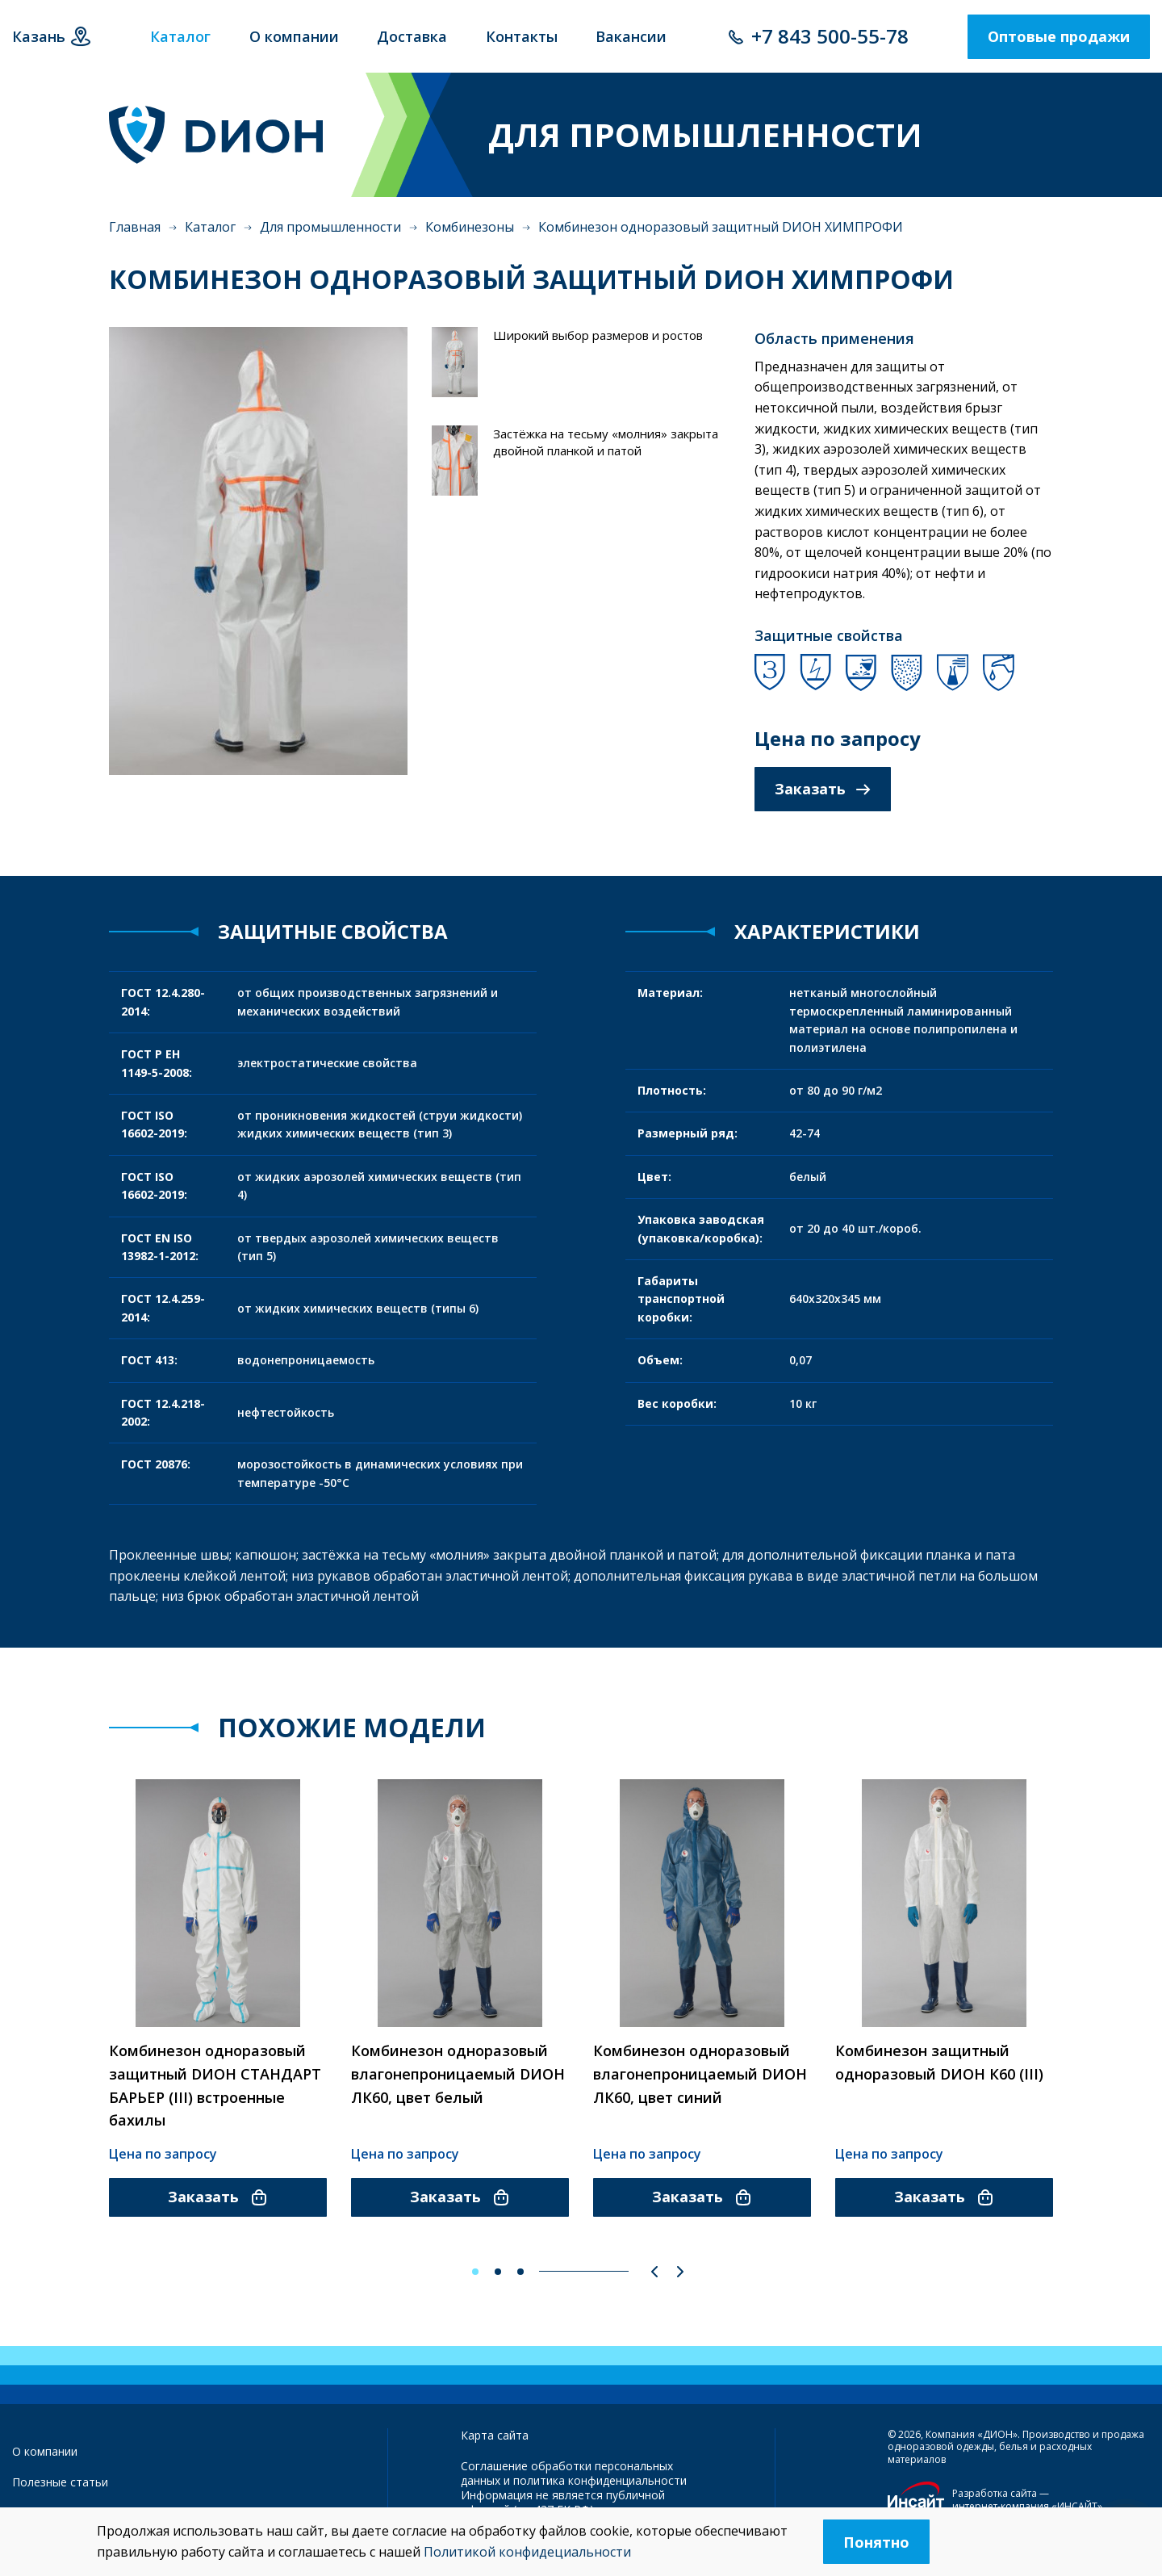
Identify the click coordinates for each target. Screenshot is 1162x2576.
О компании (44, 2451)
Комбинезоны (469, 227)
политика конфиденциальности (600, 2480)
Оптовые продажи (1059, 36)
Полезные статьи (60, 2482)
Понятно (876, 2542)
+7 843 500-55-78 (830, 36)
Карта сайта (495, 2435)
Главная (135, 227)
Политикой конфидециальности (527, 2552)
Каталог (210, 227)
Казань (38, 36)
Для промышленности (330, 227)
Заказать (823, 788)
